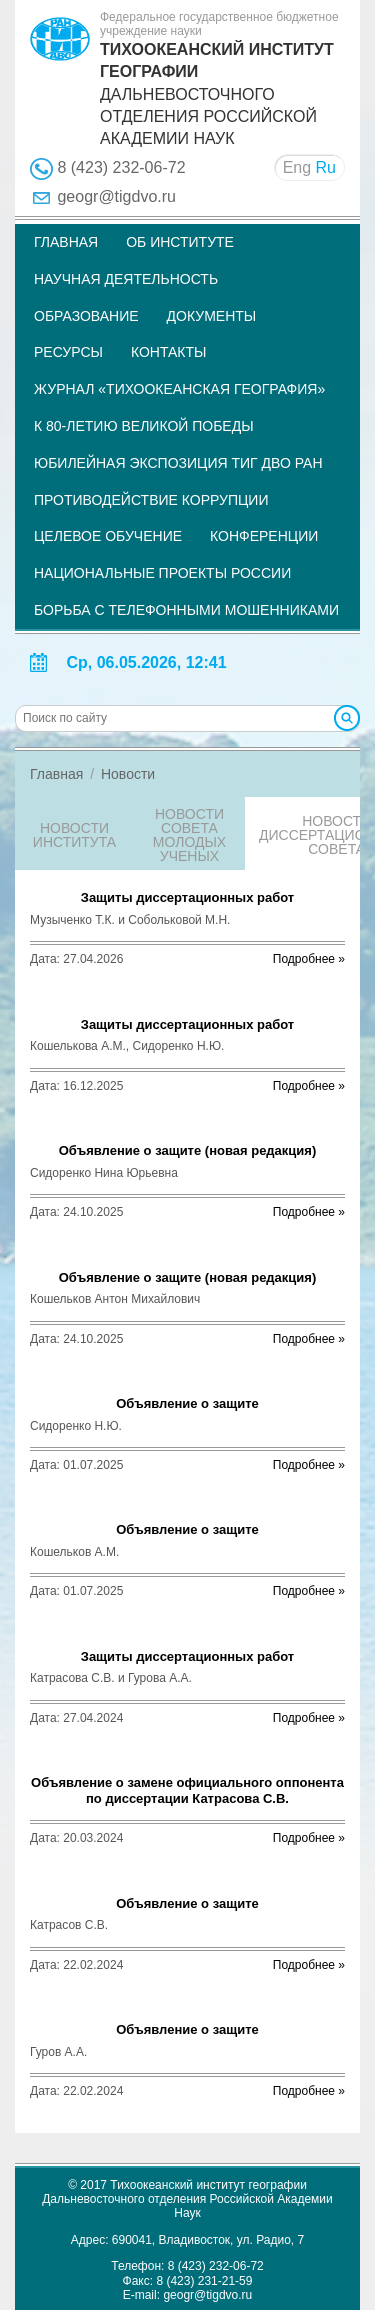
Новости (128, 774)
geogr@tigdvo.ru (116, 196)
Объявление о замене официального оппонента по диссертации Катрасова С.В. (187, 1790)
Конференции (264, 536)
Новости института (74, 835)
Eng (297, 167)
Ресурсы (68, 352)
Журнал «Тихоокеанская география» (179, 389)
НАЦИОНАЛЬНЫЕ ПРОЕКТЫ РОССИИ (162, 573)
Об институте (180, 242)
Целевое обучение (108, 536)
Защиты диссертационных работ (187, 897)
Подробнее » (309, 959)
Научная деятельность (126, 279)
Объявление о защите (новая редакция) (188, 1150)
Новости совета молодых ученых (189, 835)
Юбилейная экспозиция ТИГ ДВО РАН (178, 463)
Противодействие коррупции (151, 500)
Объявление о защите (187, 1403)
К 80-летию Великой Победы (144, 426)
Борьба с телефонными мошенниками (186, 610)
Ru (326, 167)
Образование (86, 316)
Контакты (169, 352)
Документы (212, 316)
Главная (66, 242)
